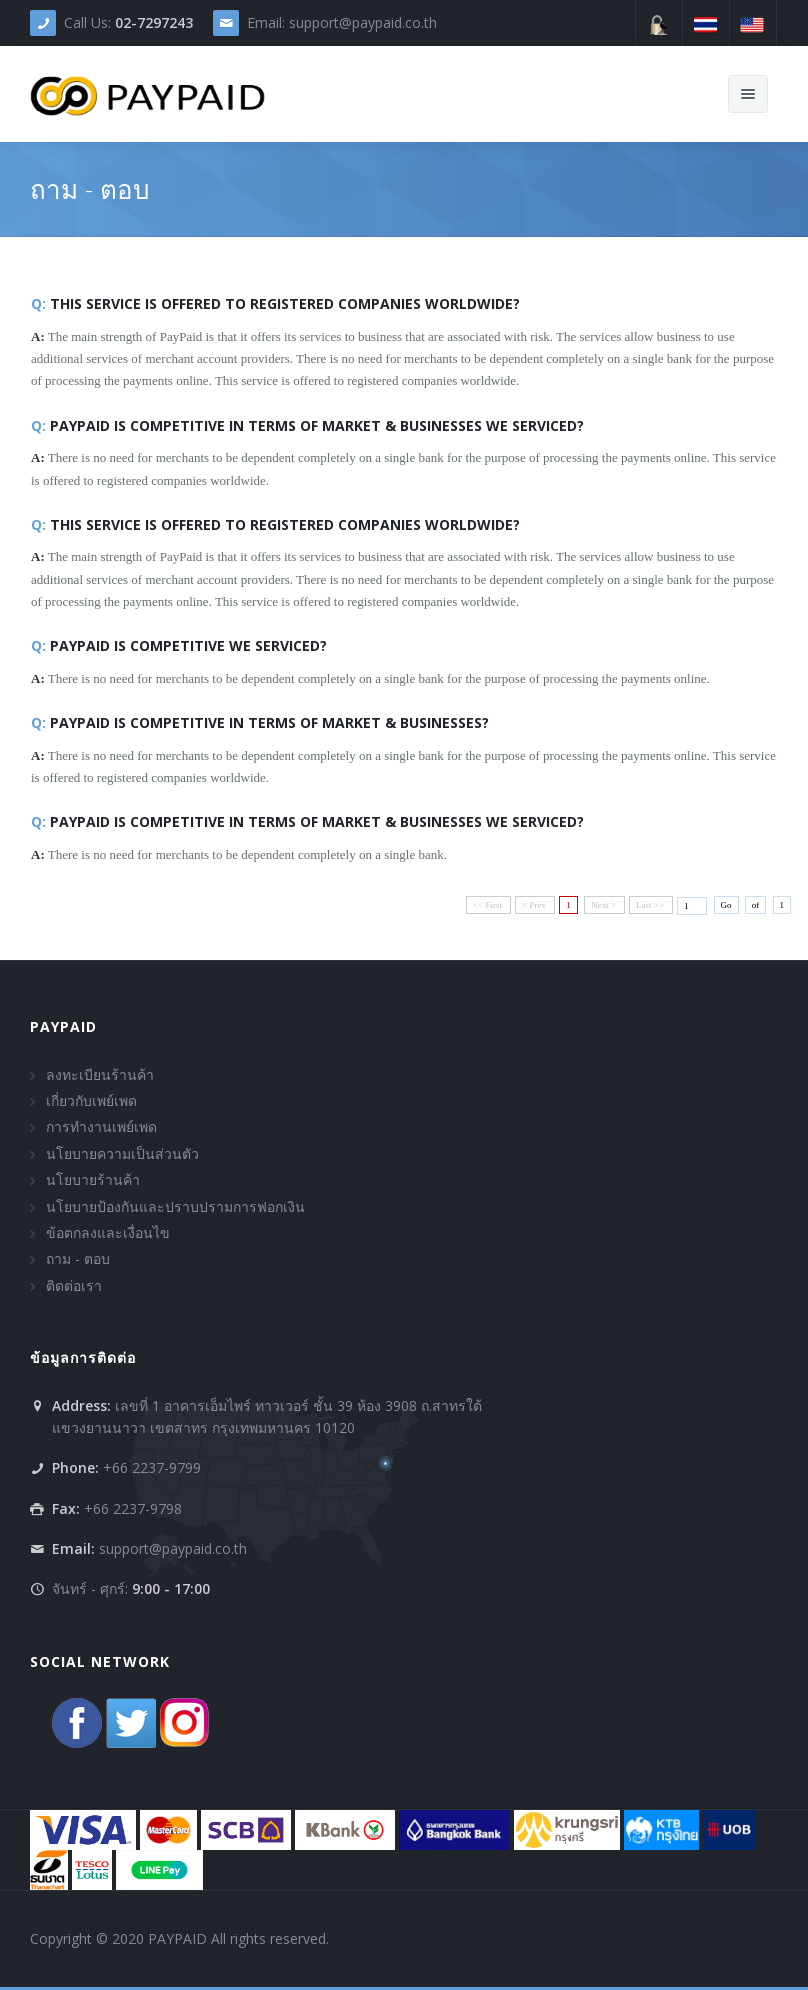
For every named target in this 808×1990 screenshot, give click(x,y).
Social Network (100, 1661)
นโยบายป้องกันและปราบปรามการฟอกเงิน (175, 1206)
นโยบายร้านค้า (93, 1179)
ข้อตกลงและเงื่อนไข (108, 1232)
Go (726, 905)
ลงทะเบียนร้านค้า (100, 1074)
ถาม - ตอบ (78, 1258)
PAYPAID (63, 1026)
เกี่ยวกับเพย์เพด (91, 1100)
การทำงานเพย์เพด (101, 1126)
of (756, 905)
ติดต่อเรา (74, 1285)
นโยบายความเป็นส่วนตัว (122, 1153)
